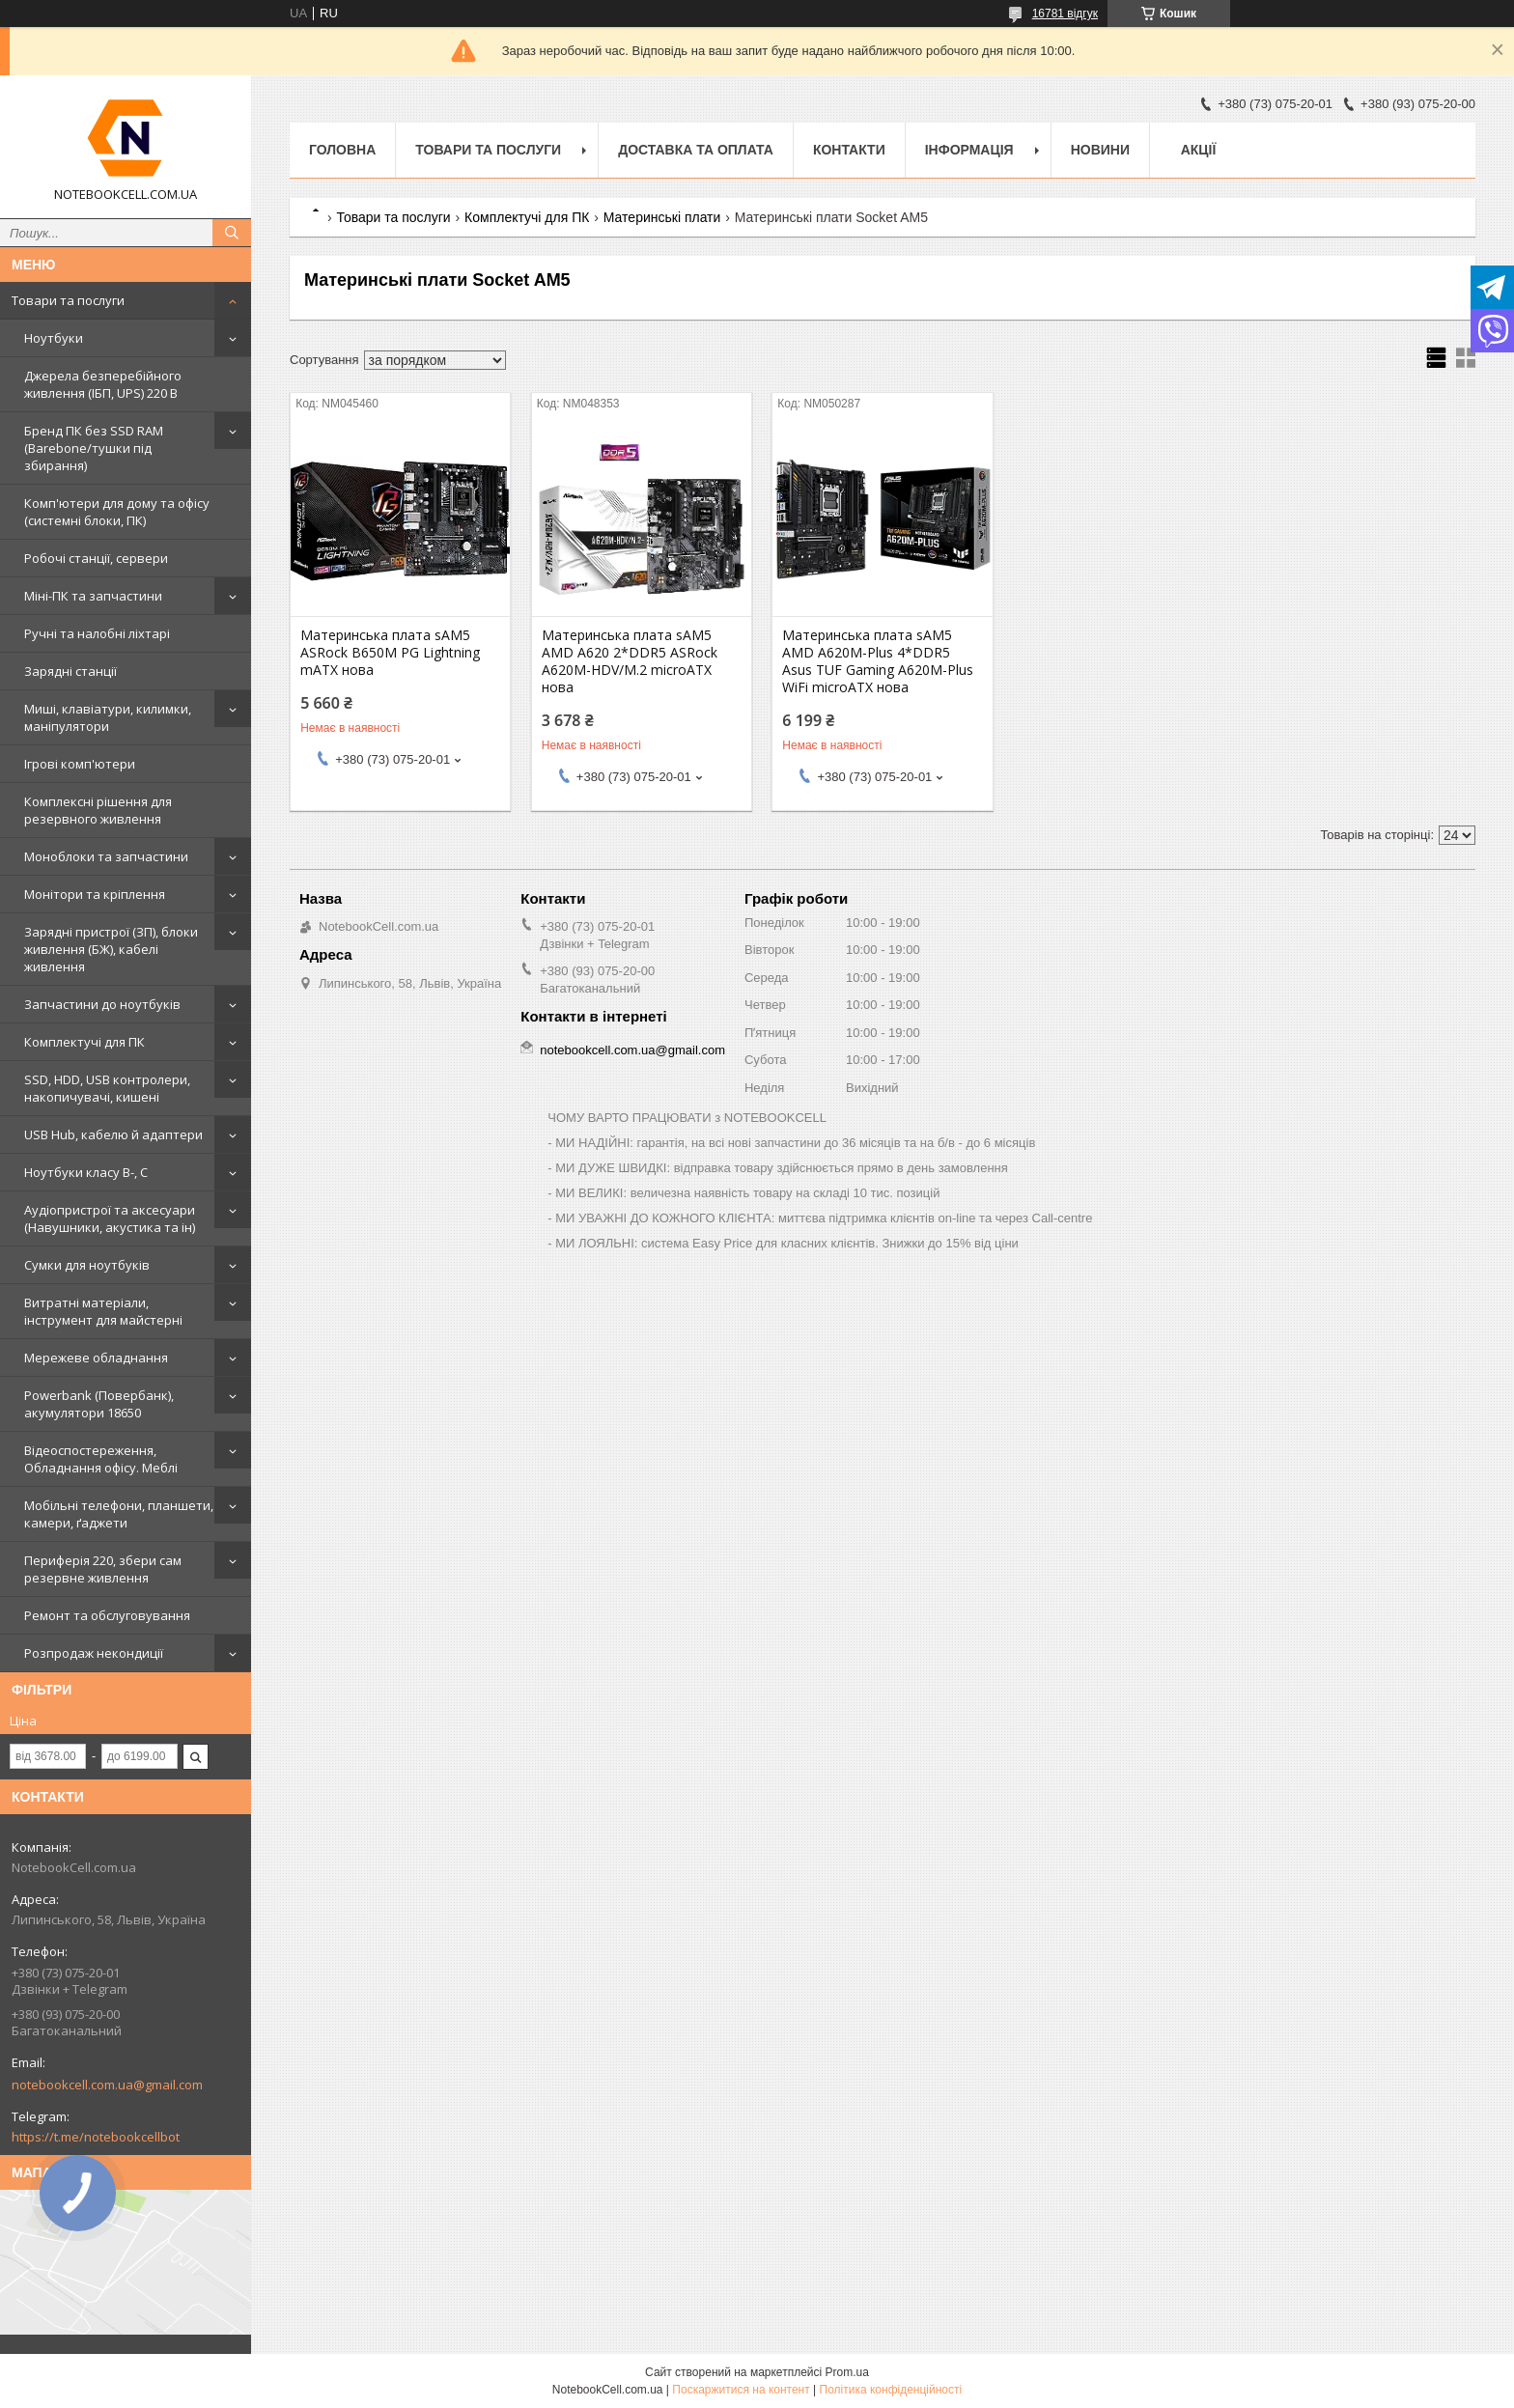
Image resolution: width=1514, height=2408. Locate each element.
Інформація (969, 149)
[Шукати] (231, 232)
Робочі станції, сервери (96, 558)
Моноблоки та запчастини (106, 856)
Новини (1100, 149)
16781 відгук (1065, 13)
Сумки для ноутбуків (87, 1265)
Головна (342, 149)
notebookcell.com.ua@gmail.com (107, 2084)
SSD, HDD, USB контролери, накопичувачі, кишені (107, 1088)
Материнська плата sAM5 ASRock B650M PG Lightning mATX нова (390, 653)
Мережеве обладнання (96, 1357)
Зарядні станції (70, 671)
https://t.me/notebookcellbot (96, 2136)
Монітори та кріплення (94, 894)
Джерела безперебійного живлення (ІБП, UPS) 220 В (103, 384)
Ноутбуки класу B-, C (86, 1172)
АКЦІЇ (1199, 149)
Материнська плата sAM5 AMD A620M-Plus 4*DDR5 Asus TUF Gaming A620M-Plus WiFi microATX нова (877, 661)
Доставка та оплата (695, 149)
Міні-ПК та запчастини (93, 595)
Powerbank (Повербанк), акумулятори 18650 (99, 1403)
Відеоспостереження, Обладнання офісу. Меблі (101, 1459)
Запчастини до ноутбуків (102, 1004)
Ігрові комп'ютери (79, 763)
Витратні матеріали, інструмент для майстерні (103, 1311)
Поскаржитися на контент (740, 2389)
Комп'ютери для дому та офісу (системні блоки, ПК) (117, 511)
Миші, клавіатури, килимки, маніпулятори (107, 717)
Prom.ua (847, 2372)
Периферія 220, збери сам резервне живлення (103, 1569)
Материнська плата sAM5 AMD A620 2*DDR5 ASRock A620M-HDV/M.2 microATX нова (629, 661)
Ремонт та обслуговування (107, 1615)
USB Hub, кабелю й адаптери (113, 1134)
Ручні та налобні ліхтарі (97, 633)
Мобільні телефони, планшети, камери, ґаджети (118, 1514)
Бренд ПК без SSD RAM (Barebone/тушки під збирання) (93, 448)
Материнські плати (662, 217)
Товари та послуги (68, 300)
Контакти (849, 149)
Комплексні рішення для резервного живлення (98, 810)
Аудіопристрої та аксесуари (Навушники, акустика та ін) (109, 1218)
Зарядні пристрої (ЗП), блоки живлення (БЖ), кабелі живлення (111, 949)
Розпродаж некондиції (93, 1653)
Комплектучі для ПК (84, 1041)
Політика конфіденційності (891, 2389)
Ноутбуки (53, 338)
